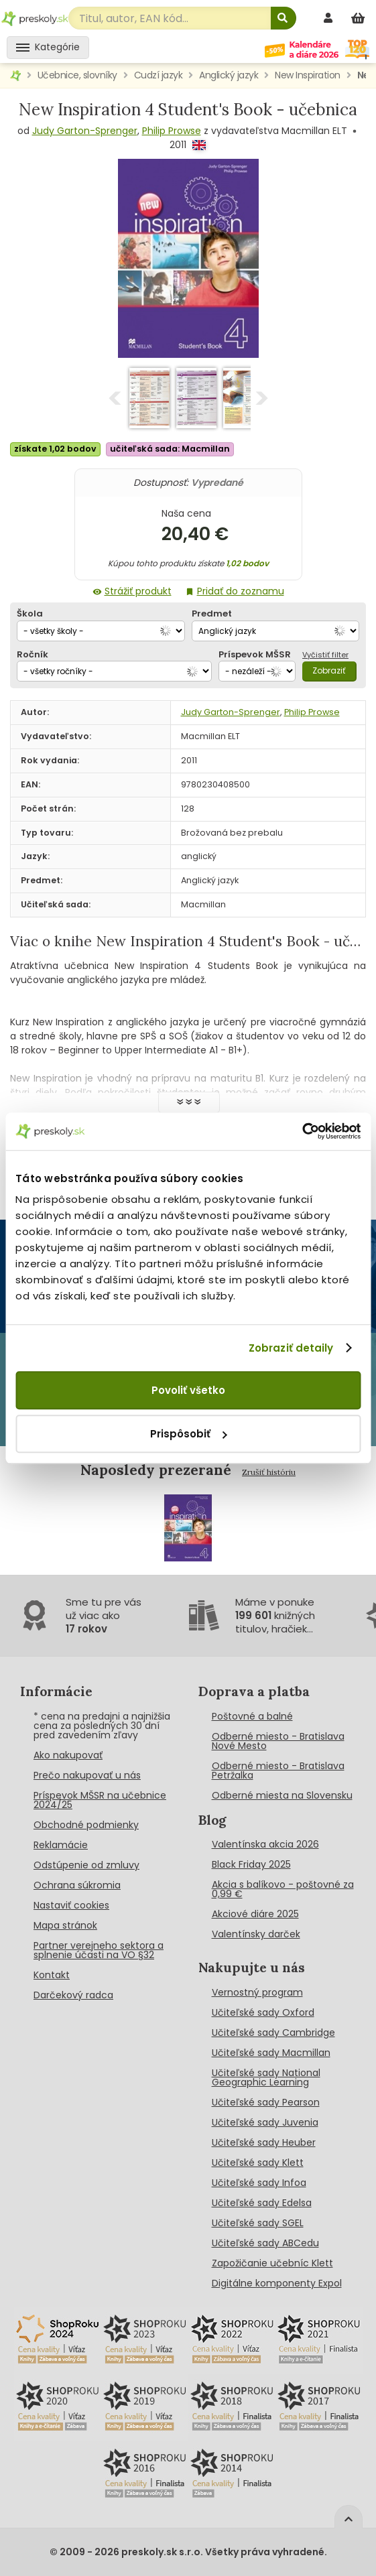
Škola (30, 613)
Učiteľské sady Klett (258, 2162)
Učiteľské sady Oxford (263, 2012)
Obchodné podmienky (86, 1824)
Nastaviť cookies (71, 1905)
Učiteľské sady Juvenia (265, 2122)
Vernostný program (257, 1992)
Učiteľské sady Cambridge (273, 2032)
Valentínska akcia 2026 (265, 1844)
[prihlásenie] (330, 18)
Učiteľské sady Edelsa (262, 2202)
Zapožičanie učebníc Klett (272, 2263)
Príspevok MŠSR (254, 654)
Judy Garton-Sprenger (84, 130)
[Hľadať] (283, 18)
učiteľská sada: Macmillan (170, 448)
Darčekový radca (73, 1995)
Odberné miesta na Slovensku (282, 1795)
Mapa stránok (65, 1925)
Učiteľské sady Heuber (264, 2142)
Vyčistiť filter (325, 654)
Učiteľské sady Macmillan (271, 2052)
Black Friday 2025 (251, 1864)
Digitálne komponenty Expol (277, 2283)
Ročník (32, 654)
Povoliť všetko (188, 1390)
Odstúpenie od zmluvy (86, 1865)
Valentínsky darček (256, 1934)
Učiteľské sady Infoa (259, 2182)
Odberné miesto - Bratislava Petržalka (278, 1770)
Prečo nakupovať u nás (87, 1775)
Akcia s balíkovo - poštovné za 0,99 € (283, 1889)
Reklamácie (61, 1845)
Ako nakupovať (68, 1755)
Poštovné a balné (252, 1716)
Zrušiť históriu (269, 1472)
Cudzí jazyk (158, 75)
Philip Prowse (171, 130)
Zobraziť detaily (291, 1348)
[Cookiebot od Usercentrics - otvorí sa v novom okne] (302, 1131)
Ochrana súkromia (77, 1885)
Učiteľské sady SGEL (258, 2223)
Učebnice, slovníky (77, 75)
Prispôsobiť (188, 1434)
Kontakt (52, 1975)
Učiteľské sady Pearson (266, 2102)
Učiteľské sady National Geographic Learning (266, 2077)
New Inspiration (307, 75)
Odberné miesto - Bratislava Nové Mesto (278, 1741)
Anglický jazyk (228, 75)
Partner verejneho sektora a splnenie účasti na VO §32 (99, 1950)
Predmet (212, 613)
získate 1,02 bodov (55, 448)
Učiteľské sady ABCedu (265, 2243)
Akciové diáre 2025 (255, 1914)
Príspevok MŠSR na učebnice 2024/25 (100, 1800)
